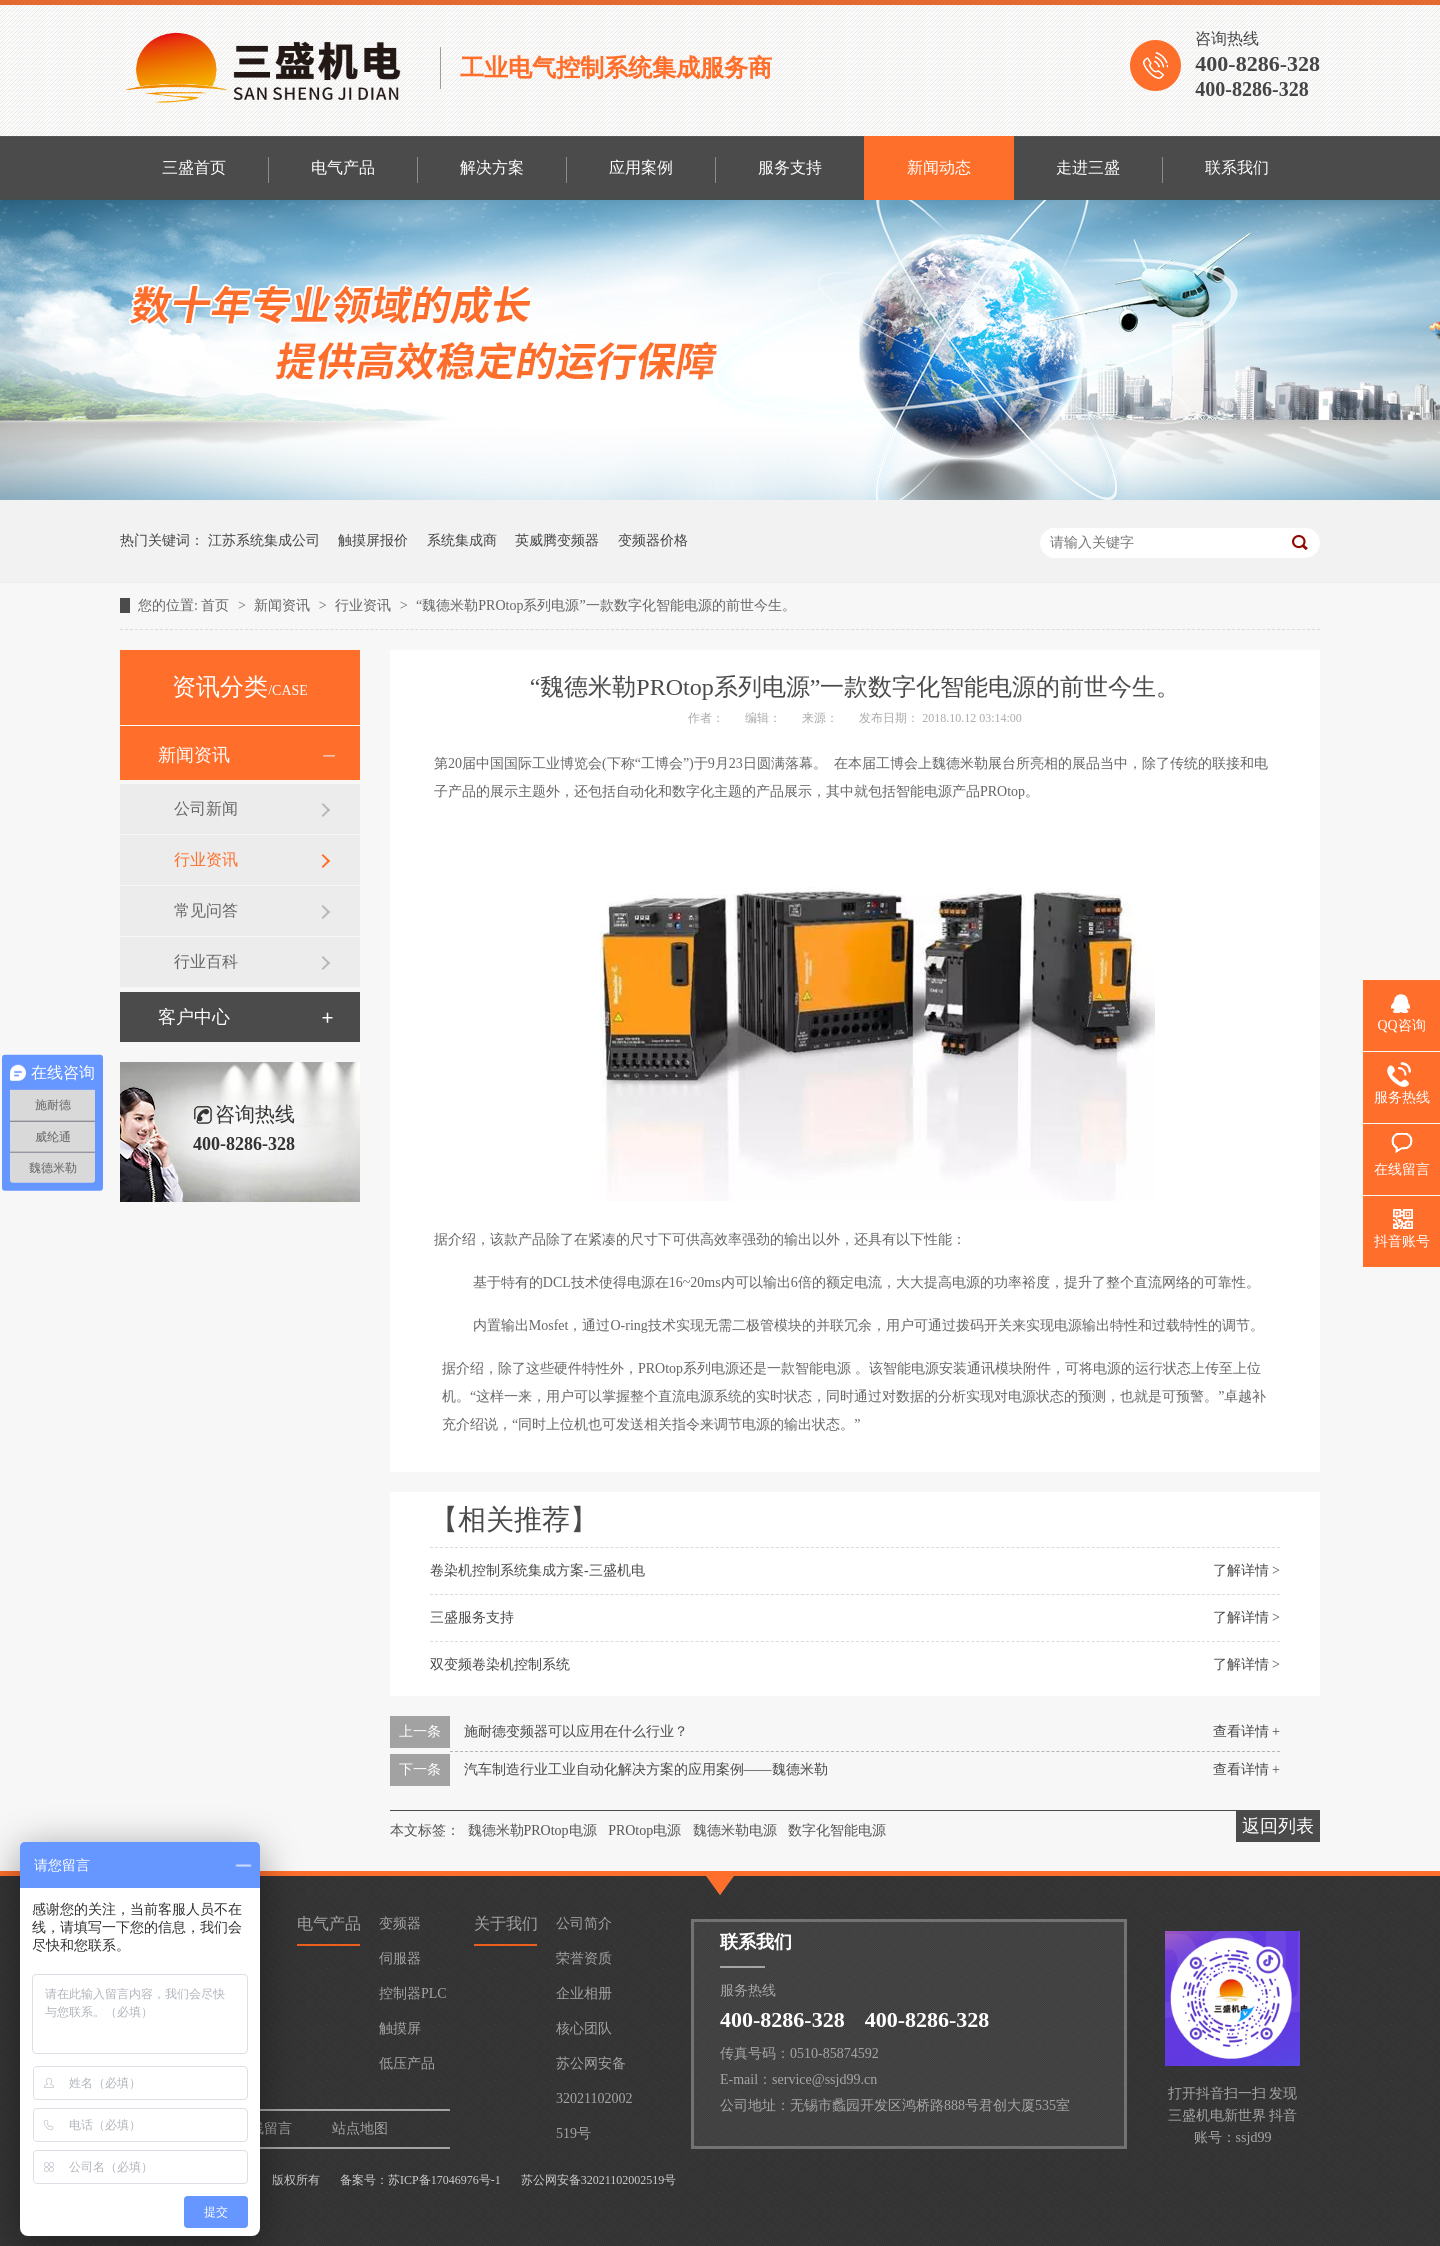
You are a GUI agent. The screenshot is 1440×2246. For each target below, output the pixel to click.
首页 (217, 605)
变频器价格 (653, 540)
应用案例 (641, 167)
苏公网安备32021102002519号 (594, 2068)
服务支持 (790, 167)
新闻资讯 (284, 605)
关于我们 (506, 1923)
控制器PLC (413, 1993)
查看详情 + (1246, 1731)
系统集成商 (462, 540)
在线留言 (264, 2128)
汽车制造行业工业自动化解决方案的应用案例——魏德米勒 (646, 1769)
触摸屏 (400, 2028)
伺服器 (400, 1958)
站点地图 (360, 2128)
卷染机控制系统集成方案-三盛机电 (537, 1570)
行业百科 (206, 961)
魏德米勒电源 (735, 1830)
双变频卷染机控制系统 (500, 1664)
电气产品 (343, 167)
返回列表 (1278, 1826)
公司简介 (584, 1923)
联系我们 (1237, 167)
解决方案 (492, 167)
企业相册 (584, 1993)
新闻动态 (939, 167)
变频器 (400, 1923)
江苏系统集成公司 (264, 540)
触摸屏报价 (373, 540)
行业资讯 (365, 605)
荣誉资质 (584, 1958)
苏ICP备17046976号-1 (444, 2180)
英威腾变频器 (557, 540)
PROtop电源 (644, 1830)
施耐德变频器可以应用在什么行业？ (576, 1731)
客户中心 (194, 1017)
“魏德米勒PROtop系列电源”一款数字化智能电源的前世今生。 (606, 605)
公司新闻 (206, 808)
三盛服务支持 (472, 1617)
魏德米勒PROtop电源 (532, 1830)
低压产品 (407, 2063)
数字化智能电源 (837, 1830)
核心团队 (584, 2028)
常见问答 (206, 910)
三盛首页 (194, 167)
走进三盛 (1088, 167)
